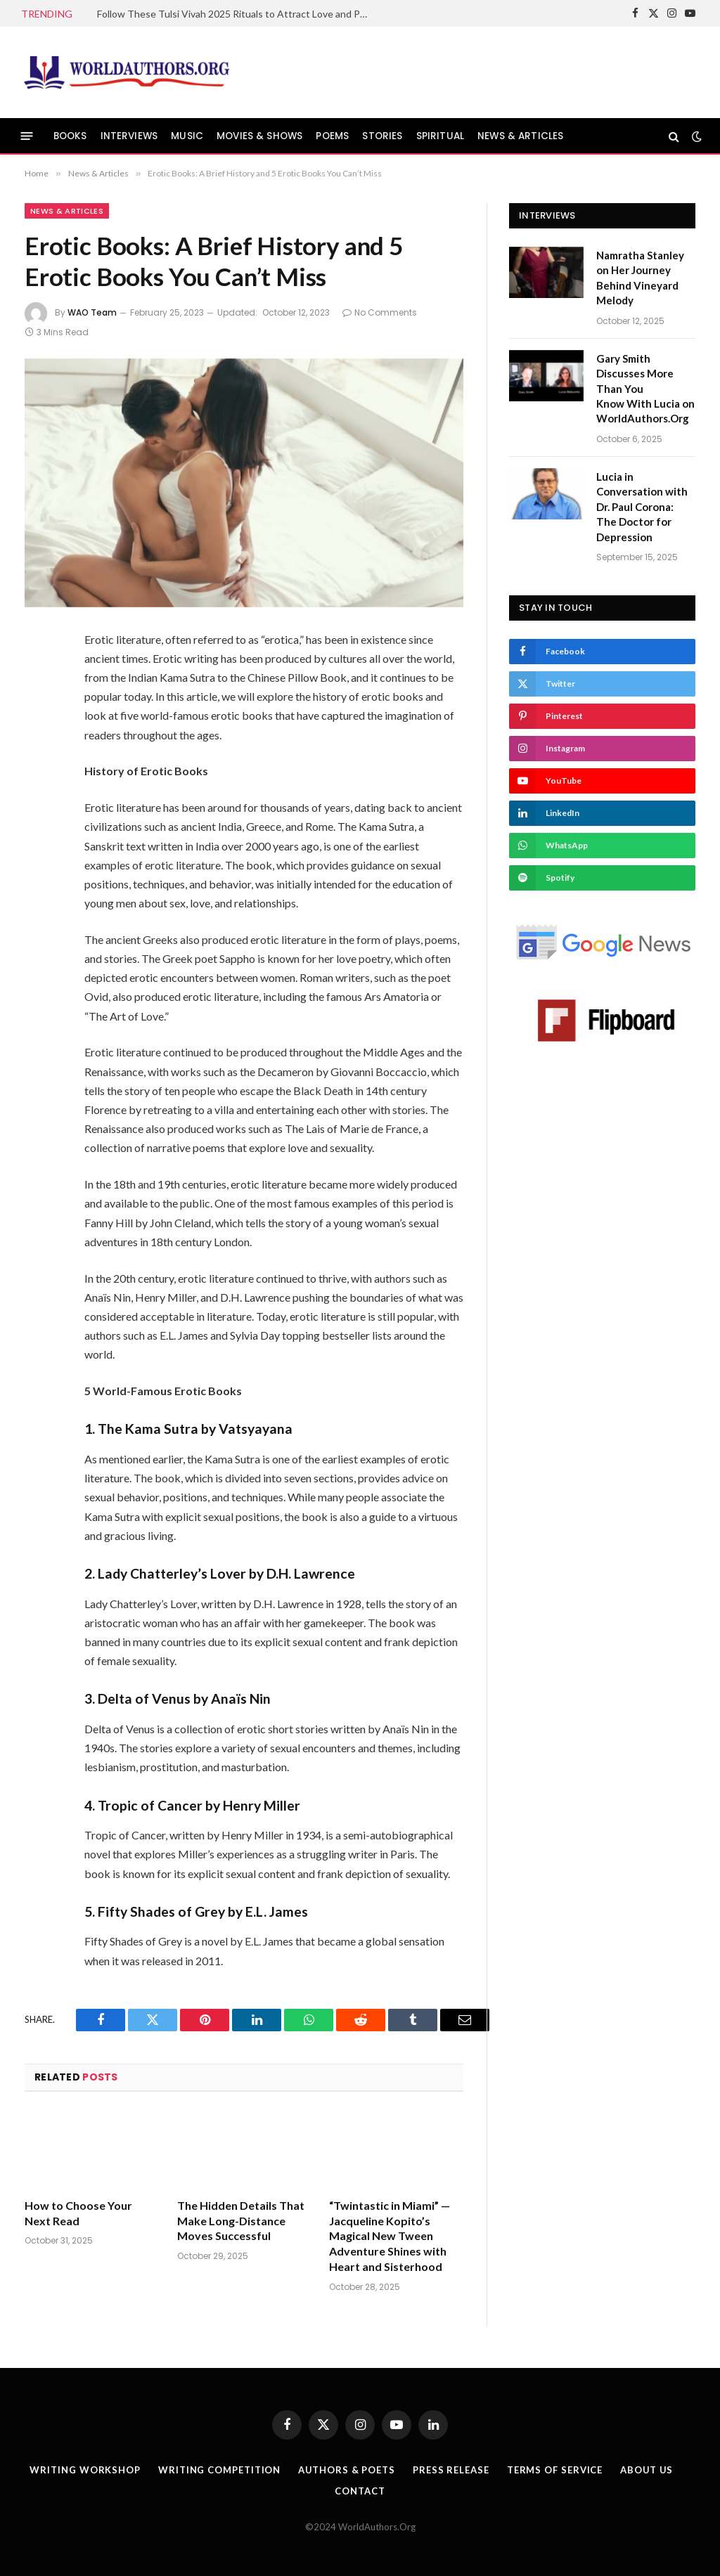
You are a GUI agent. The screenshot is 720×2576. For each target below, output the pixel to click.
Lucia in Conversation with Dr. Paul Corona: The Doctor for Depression (642, 506)
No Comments (379, 312)
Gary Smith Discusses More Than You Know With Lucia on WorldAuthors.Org (645, 388)
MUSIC (187, 136)
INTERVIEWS (129, 136)
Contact (360, 2491)
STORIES (382, 136)
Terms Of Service (554, 2469)
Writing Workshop (84, 2469)
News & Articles (66, 210)
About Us (647, 2469)
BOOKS (70, 136)
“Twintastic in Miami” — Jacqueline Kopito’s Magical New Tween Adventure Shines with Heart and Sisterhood (389, 2236)
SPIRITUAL (440, 136)
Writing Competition (218, 2469)
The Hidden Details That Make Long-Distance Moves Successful (240, 2221)
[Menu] (27, 136)
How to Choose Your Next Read (78, 2213)
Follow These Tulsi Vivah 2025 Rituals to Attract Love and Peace (237, 14)
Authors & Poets (346, 2469)
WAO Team (92, 312)
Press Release (450, 2469)
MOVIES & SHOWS (259, 136)
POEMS (332, 136)
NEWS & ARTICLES (520, 136)
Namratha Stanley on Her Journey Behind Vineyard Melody (640, 277)
